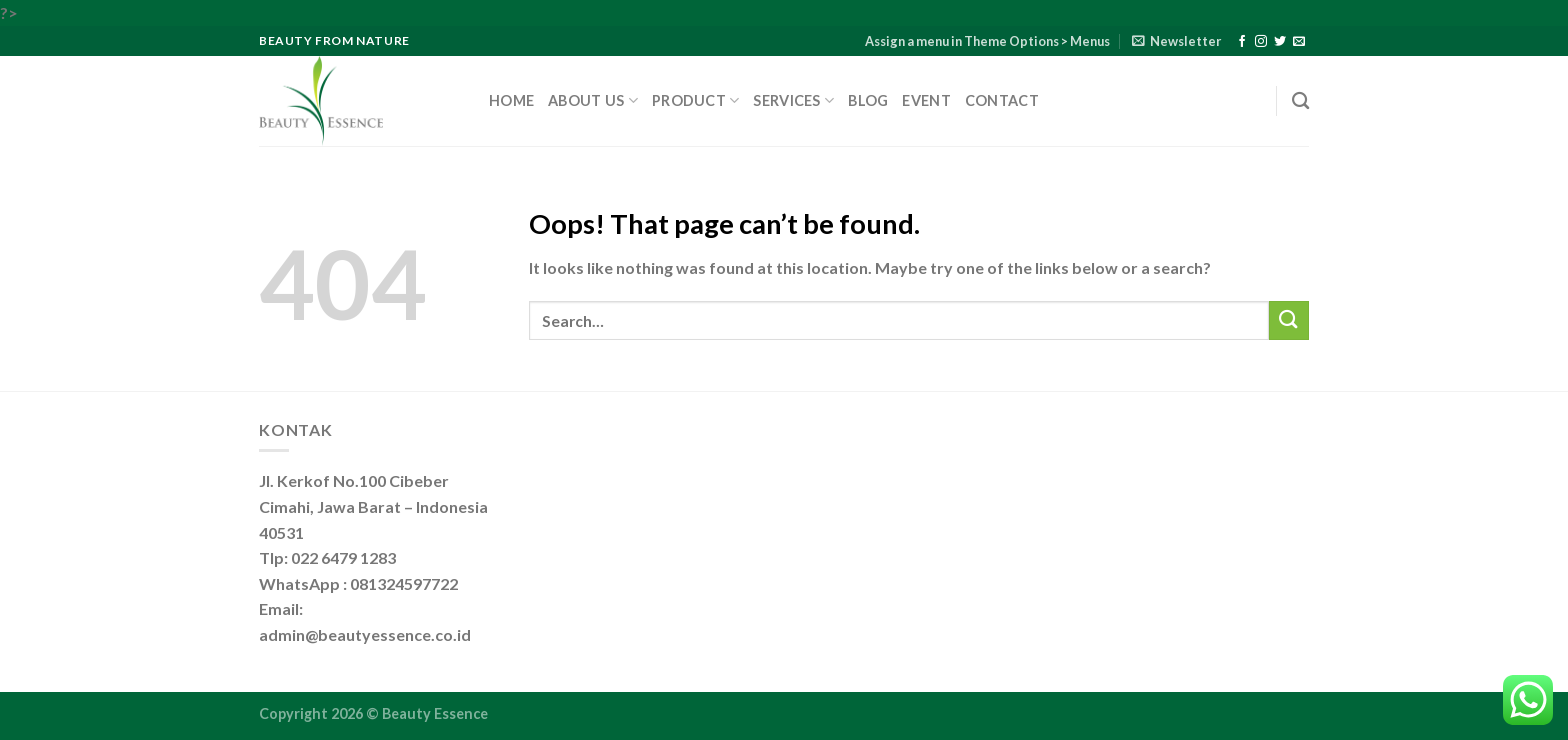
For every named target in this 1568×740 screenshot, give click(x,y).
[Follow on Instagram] (1261, 42)
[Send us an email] (1299, 42)
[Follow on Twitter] (1280, 42)
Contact (1002, 100)
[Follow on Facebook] (1242, 42)
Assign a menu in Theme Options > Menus (987, 41)
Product (696, 100)
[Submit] (1289, 320)
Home (511, 100)
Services (793, 100)
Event (926, 100)
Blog (868, 100)
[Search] (1300, 101)
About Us (593, 100)
